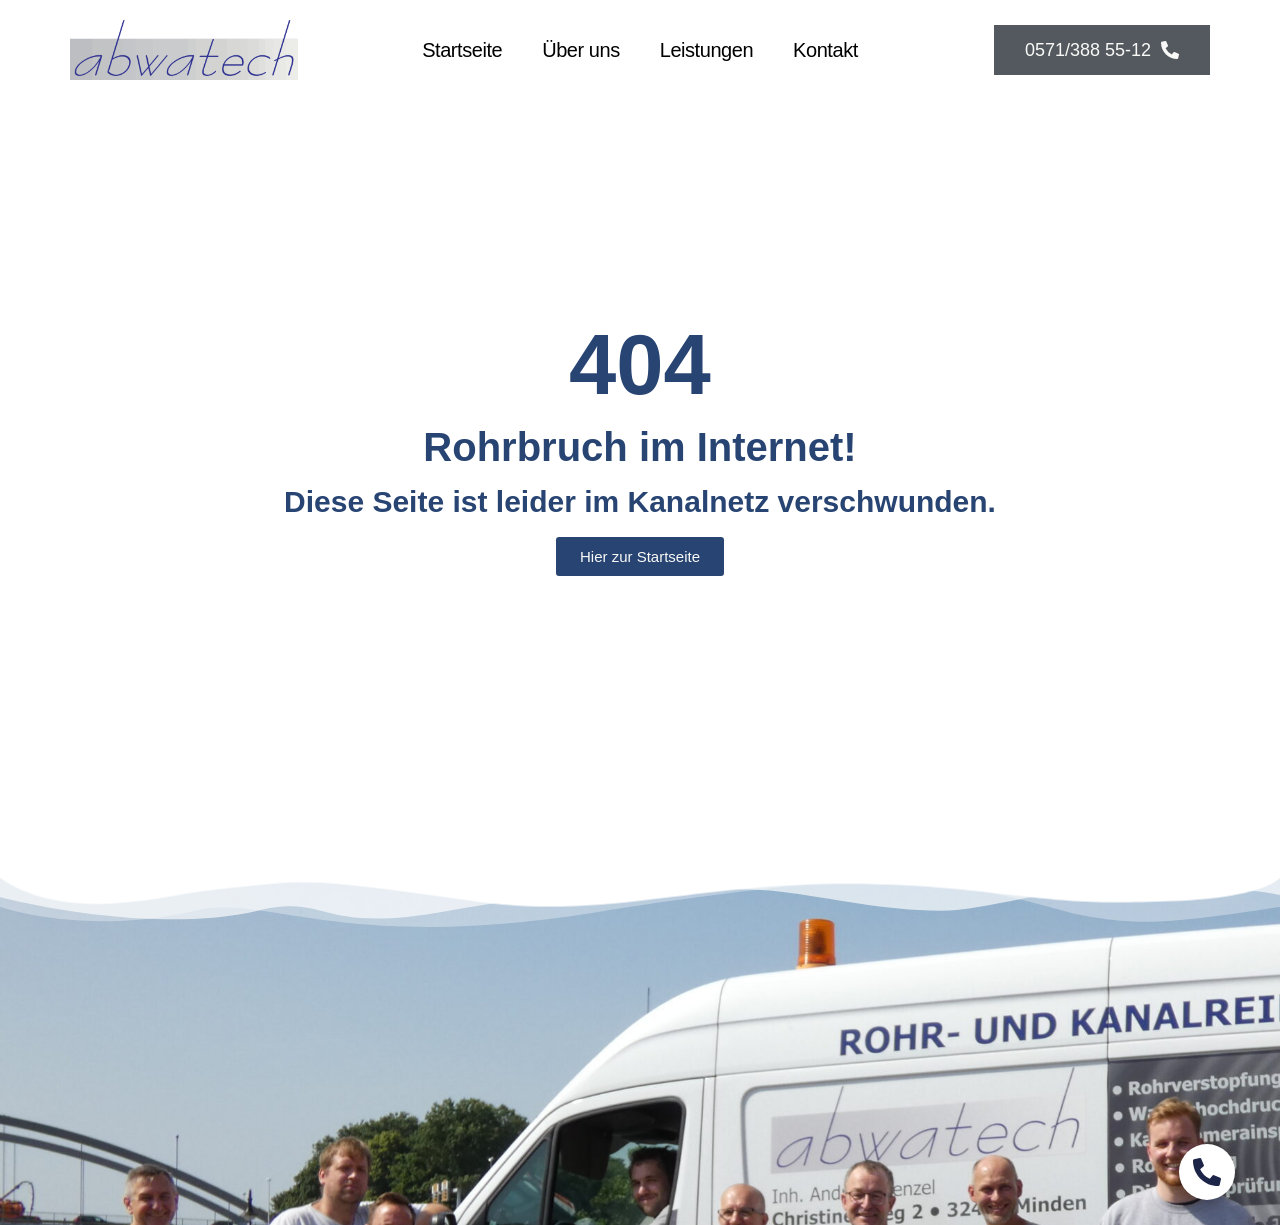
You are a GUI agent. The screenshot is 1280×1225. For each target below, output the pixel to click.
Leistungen (706, 50)
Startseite (462, 50)
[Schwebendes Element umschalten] (1207, 1172)
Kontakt (825, 50)
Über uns (581, 50)
